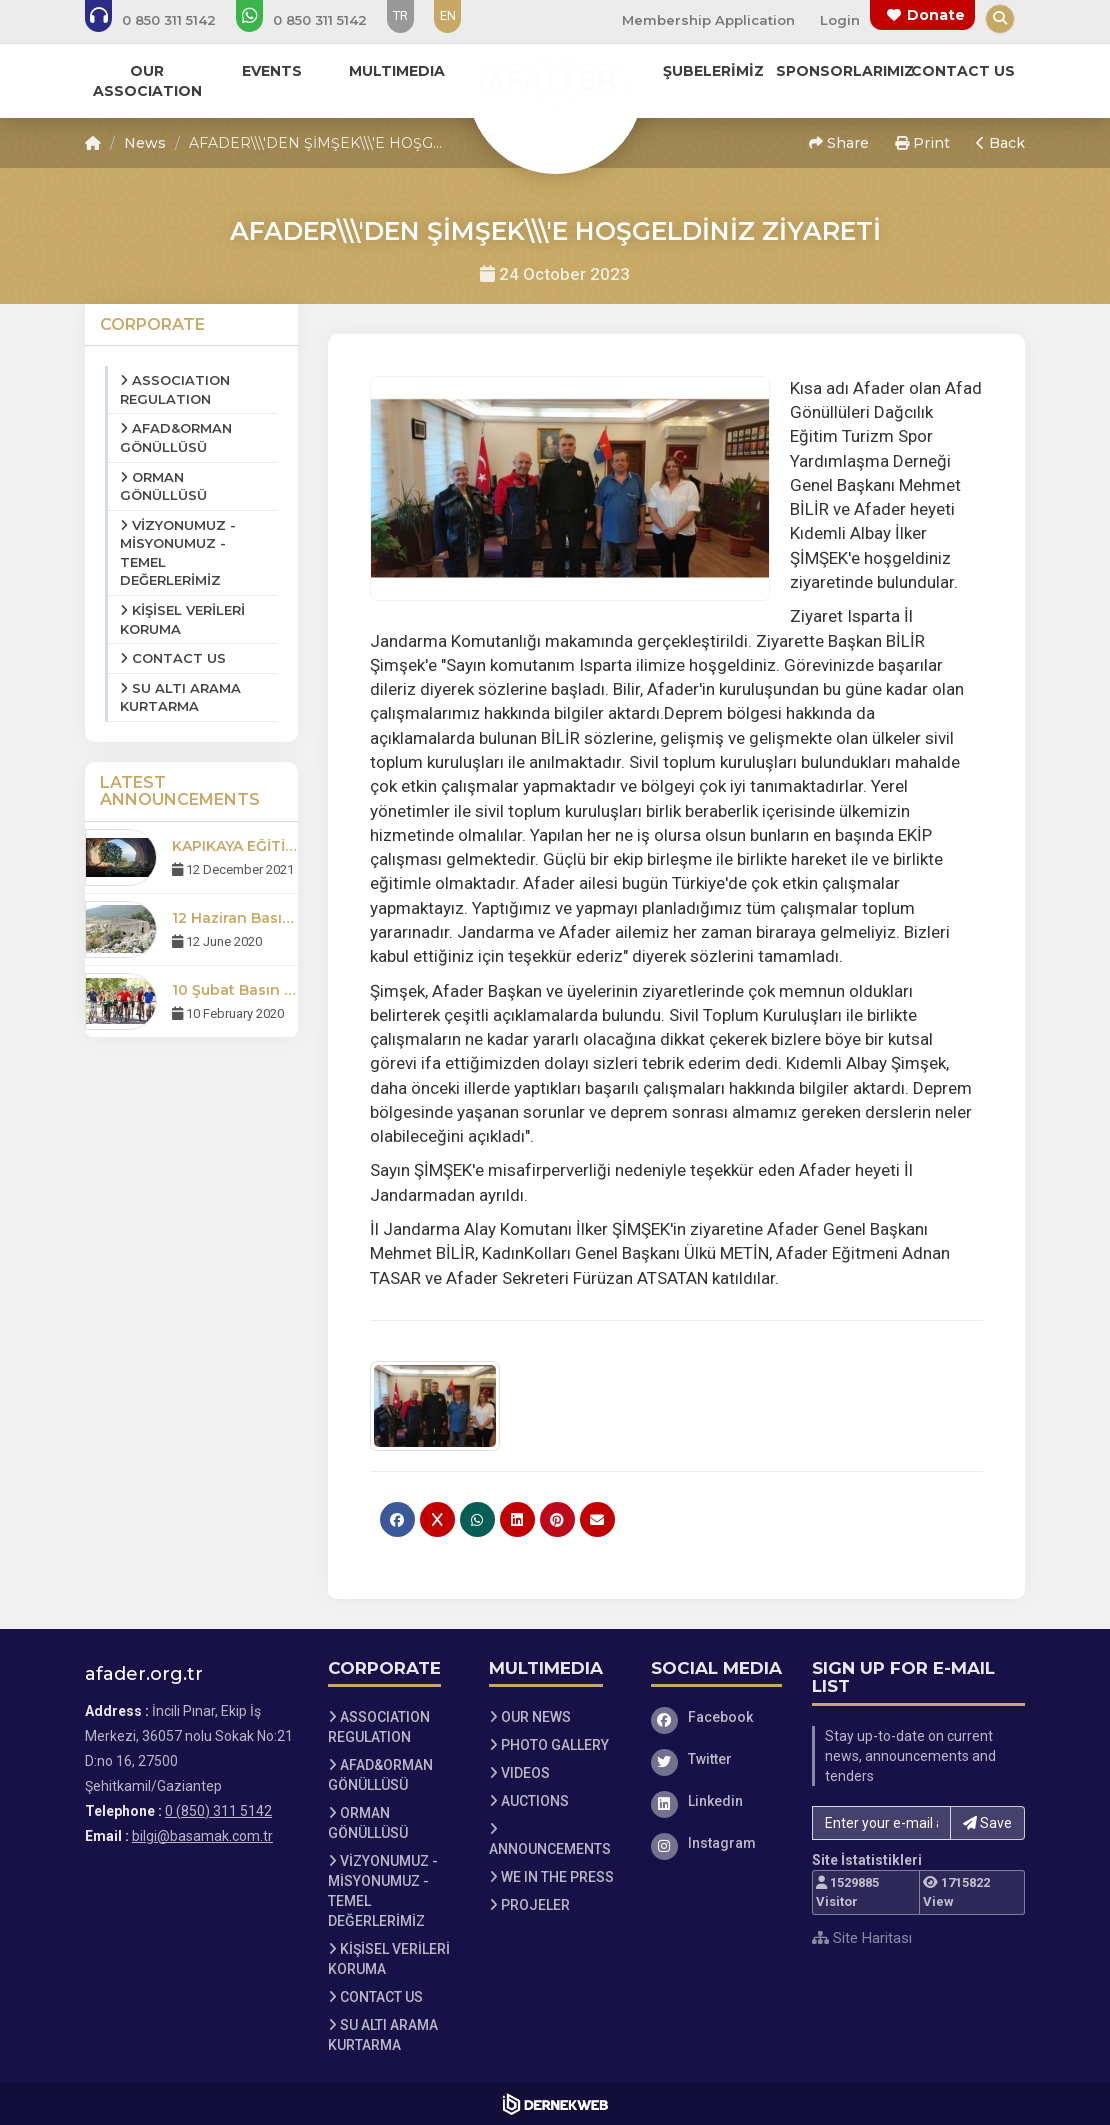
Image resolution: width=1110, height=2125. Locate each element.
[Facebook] (717, 1717)
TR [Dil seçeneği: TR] (400, 15)
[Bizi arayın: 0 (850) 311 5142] (164, 20)
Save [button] (987, 1823)
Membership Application (708, 20)
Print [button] (922, 143)
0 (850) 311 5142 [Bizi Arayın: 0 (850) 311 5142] (218, 1811)
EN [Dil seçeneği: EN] (448, 15)
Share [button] (839, 143)
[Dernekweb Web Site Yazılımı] (555, 2104)
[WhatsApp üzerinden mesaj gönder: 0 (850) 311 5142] (315, 20)
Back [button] (1000, 143)
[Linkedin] (717, 1801)
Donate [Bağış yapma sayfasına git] (936, 15)
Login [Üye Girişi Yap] (840, 20)
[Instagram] (717, 1843)
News (145, 143)
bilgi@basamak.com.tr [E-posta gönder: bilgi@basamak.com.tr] (202, 1836)
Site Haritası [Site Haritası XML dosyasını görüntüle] (862, 1938)
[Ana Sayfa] (555, 84)
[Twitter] (717, 1759)
